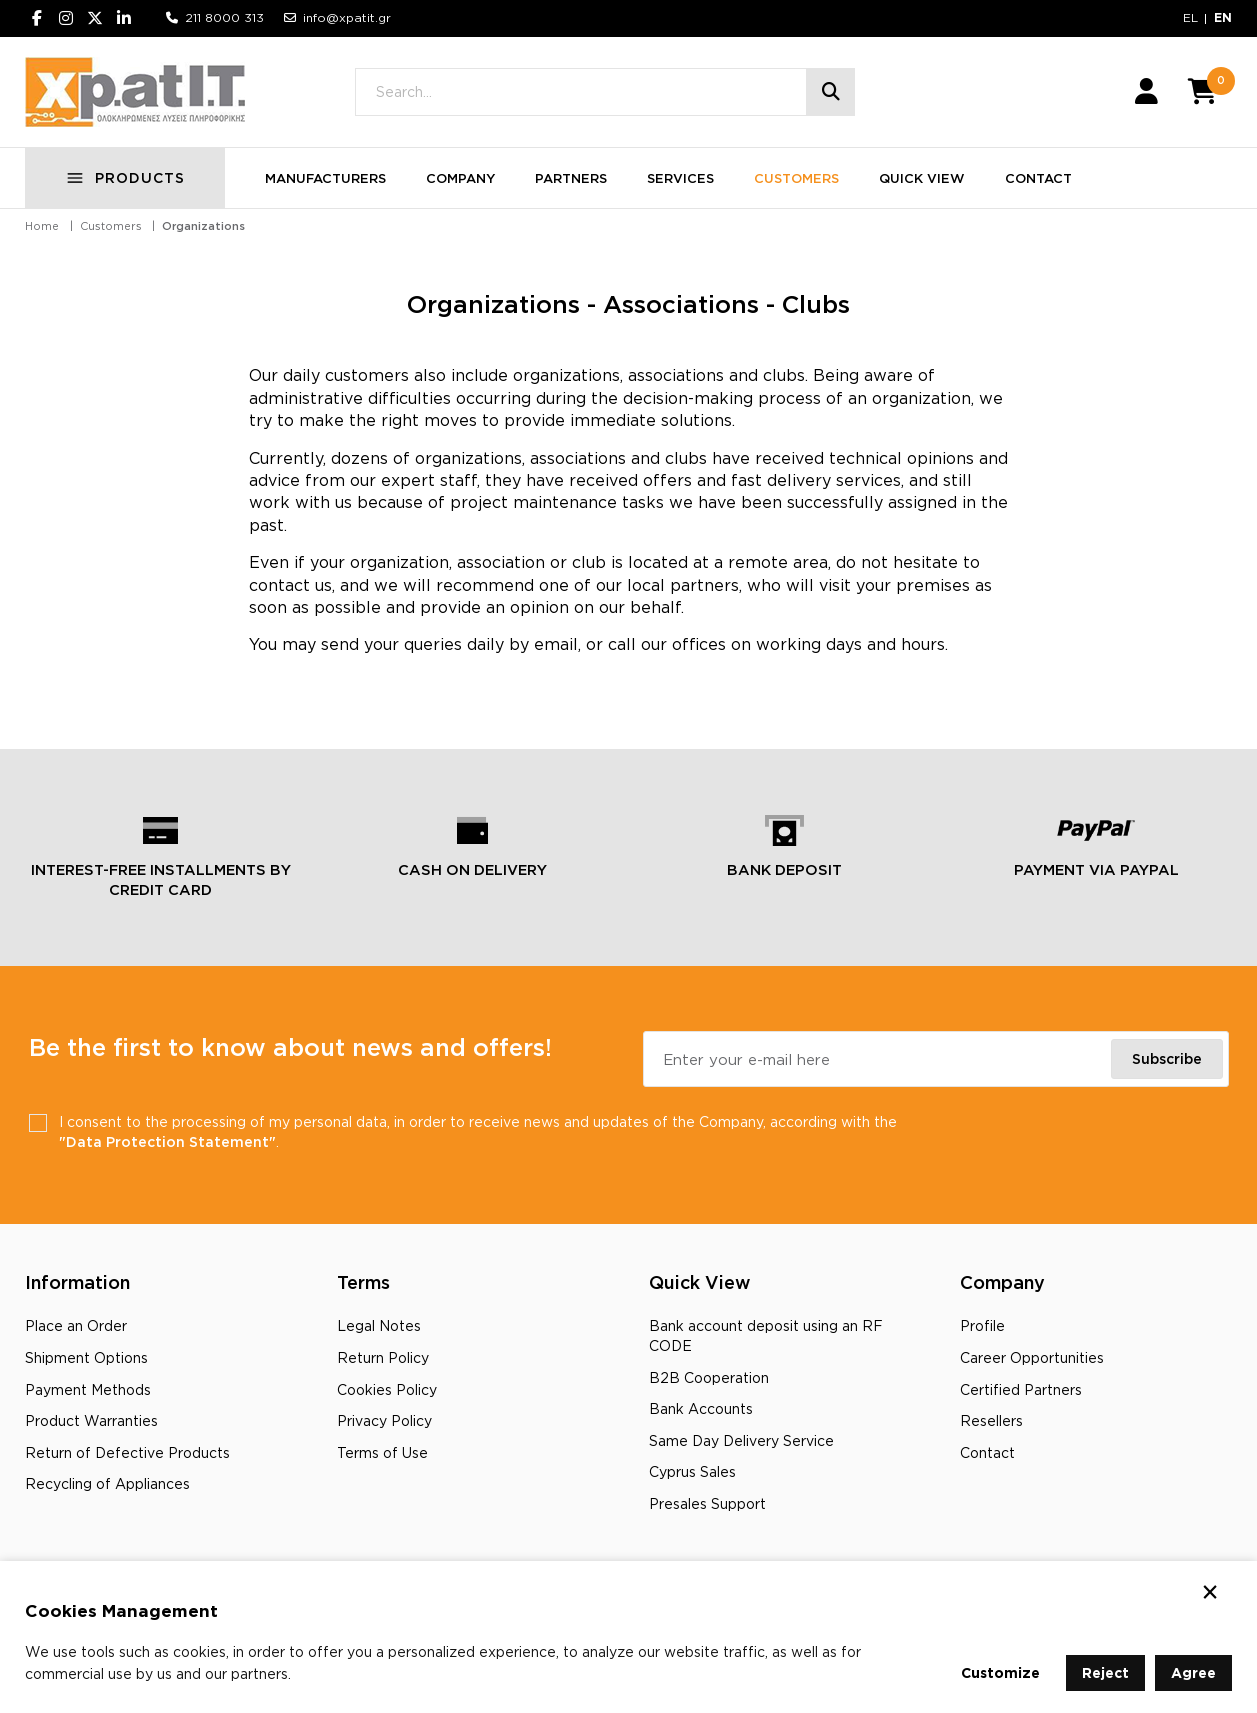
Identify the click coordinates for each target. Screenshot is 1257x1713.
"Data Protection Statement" (167, 1141)
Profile (982, 1325)
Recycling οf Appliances (107, 1483)
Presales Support (707, 1503)
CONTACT (1038, 178)
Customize (1000, 1672)
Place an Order (76, 1325)
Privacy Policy (384, 1420)
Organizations (203, 226)
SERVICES (680, 178)
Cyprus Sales (692, 1471)
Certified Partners (1021, 1389)
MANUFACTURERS (325, 178)
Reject (1105, 1672)
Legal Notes (379, 1325)
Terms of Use (382, 1452)
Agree (1193, 1672)
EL (1190, 17)
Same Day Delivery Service (741, 1440)
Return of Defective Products (127, 1452)
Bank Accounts (701, 1408)
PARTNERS (571, 178)
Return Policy (383, 1357)
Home (42, 226)
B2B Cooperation (709, 1377)
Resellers (991, 1420)
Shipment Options (86, 1357)
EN (1223, 17)
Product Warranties (91, 1420)
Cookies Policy (387, 1389)
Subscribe (1167, 1058)
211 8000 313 (224, 17)
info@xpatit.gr (347, 17)
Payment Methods (88, 1389)
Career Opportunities (1032, 1357)
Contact (987, 1452)
